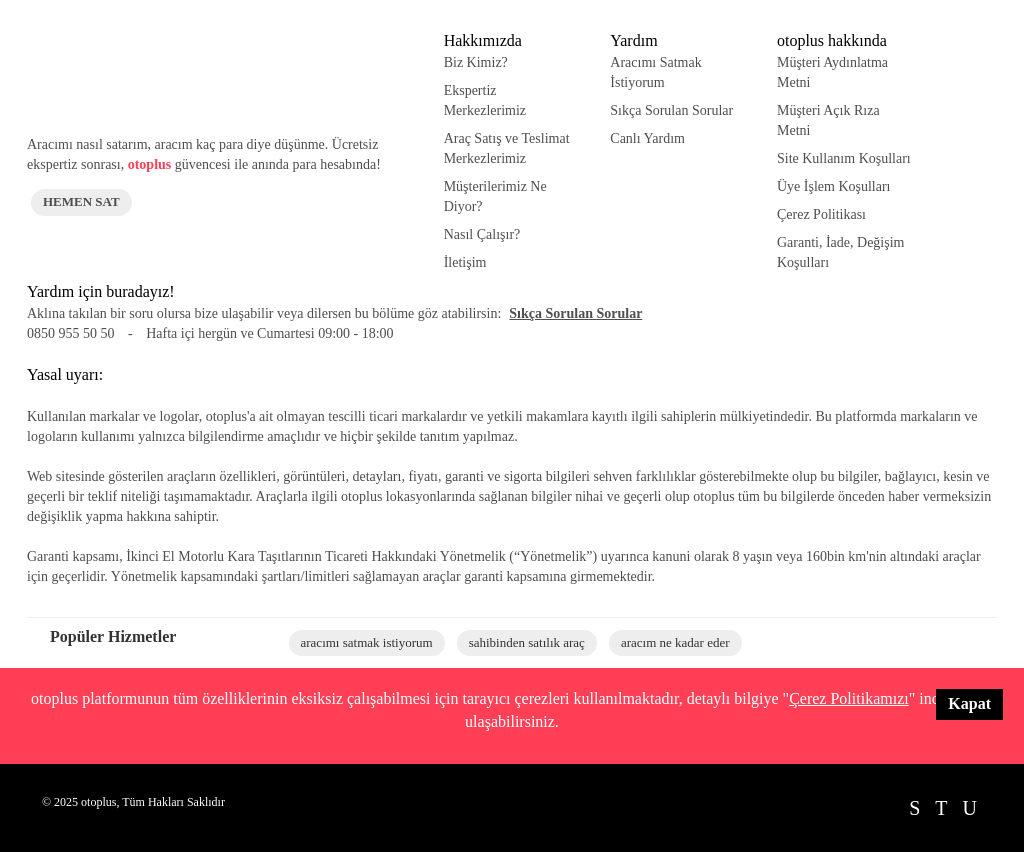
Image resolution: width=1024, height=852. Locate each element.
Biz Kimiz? (476, 62)
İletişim (465, 262)
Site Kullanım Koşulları (844, 158)
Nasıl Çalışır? (482, 234)
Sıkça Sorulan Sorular (671, 110)
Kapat (969, 703)
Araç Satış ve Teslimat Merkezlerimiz (507, 148)
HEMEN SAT (81, 201)
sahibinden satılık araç (527, 642)
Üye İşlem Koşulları (834, 186)
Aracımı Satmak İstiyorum (655, 72)
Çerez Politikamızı (849, 698)
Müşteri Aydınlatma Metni (832, 72)
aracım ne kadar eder (675, 642)
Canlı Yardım (647, 138)
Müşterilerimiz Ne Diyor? (495, 196)
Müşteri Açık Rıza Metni (828, 120)
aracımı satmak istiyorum (367, 642)
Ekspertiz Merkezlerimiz (485, 100)
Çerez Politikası (821, 214)
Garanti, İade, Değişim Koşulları (841, 252)
